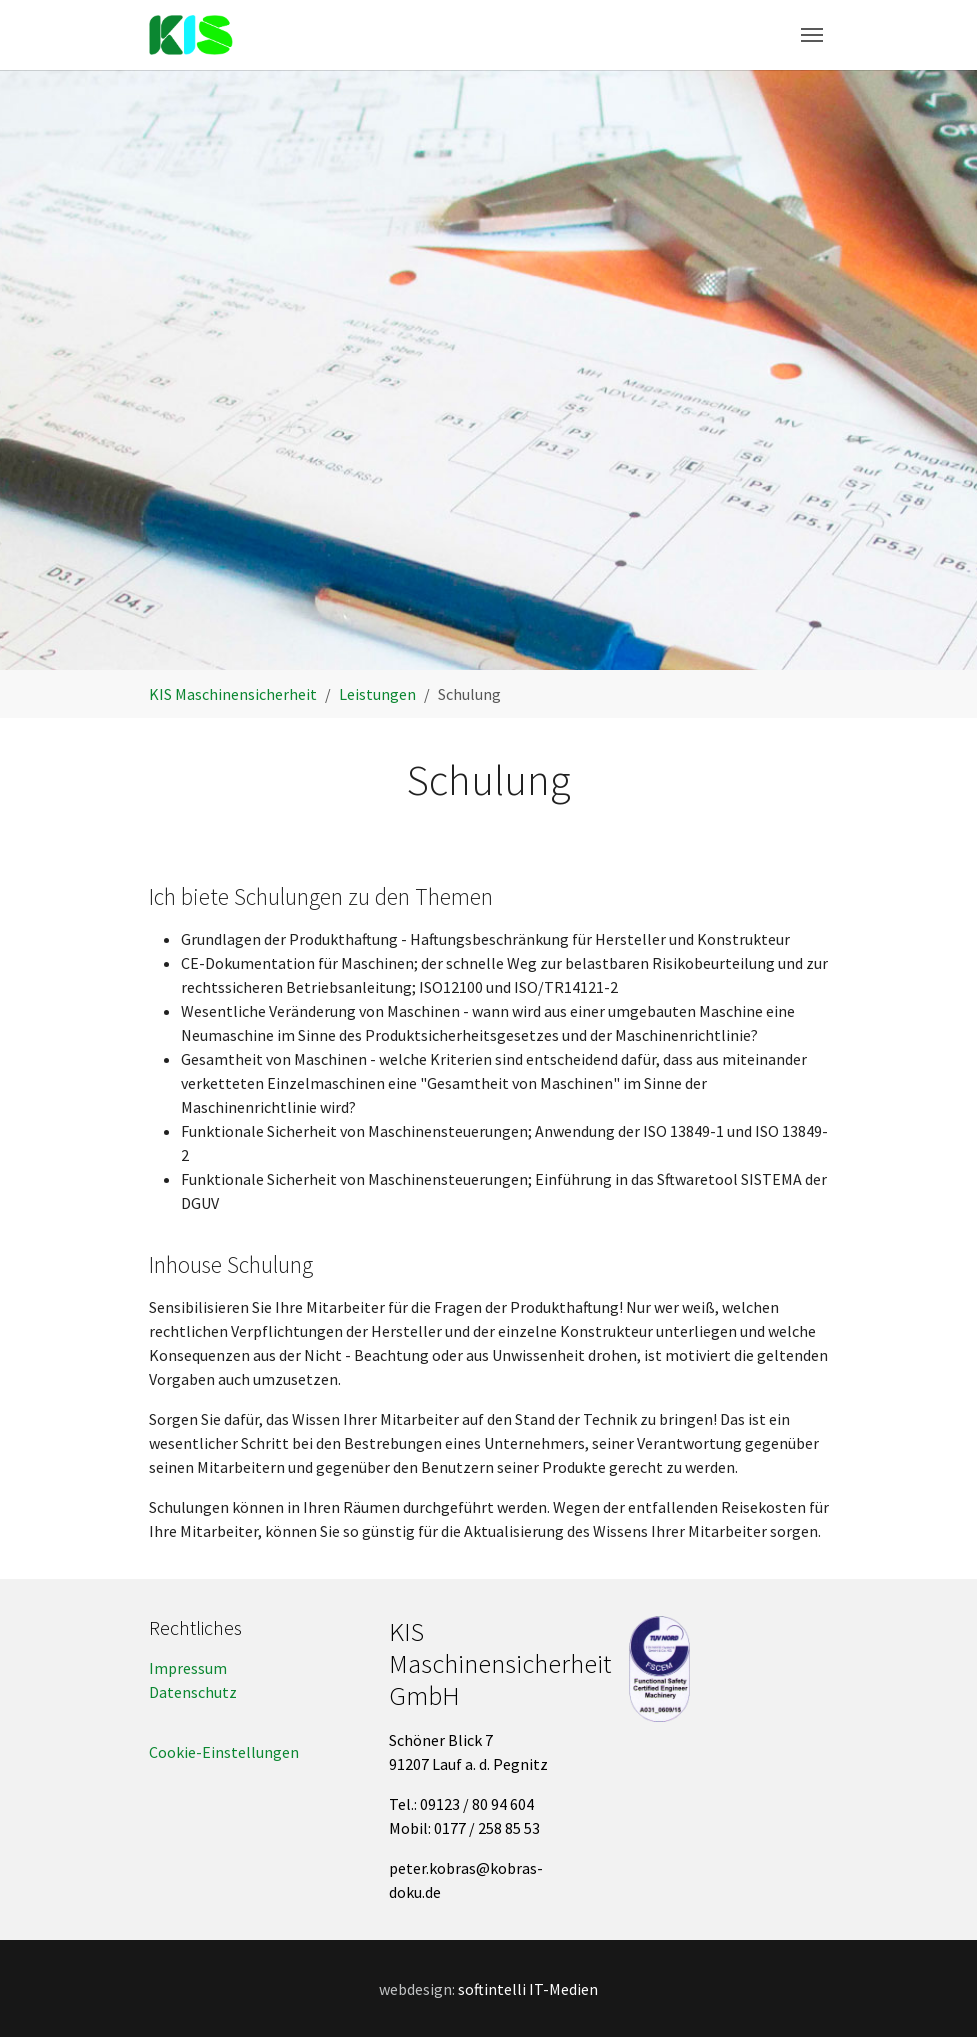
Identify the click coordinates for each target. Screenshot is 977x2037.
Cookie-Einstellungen (224, 1752)
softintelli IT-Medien (528, 1989)
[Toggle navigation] (812, 35)
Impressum (188, 1668)
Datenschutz (193, 1692)
